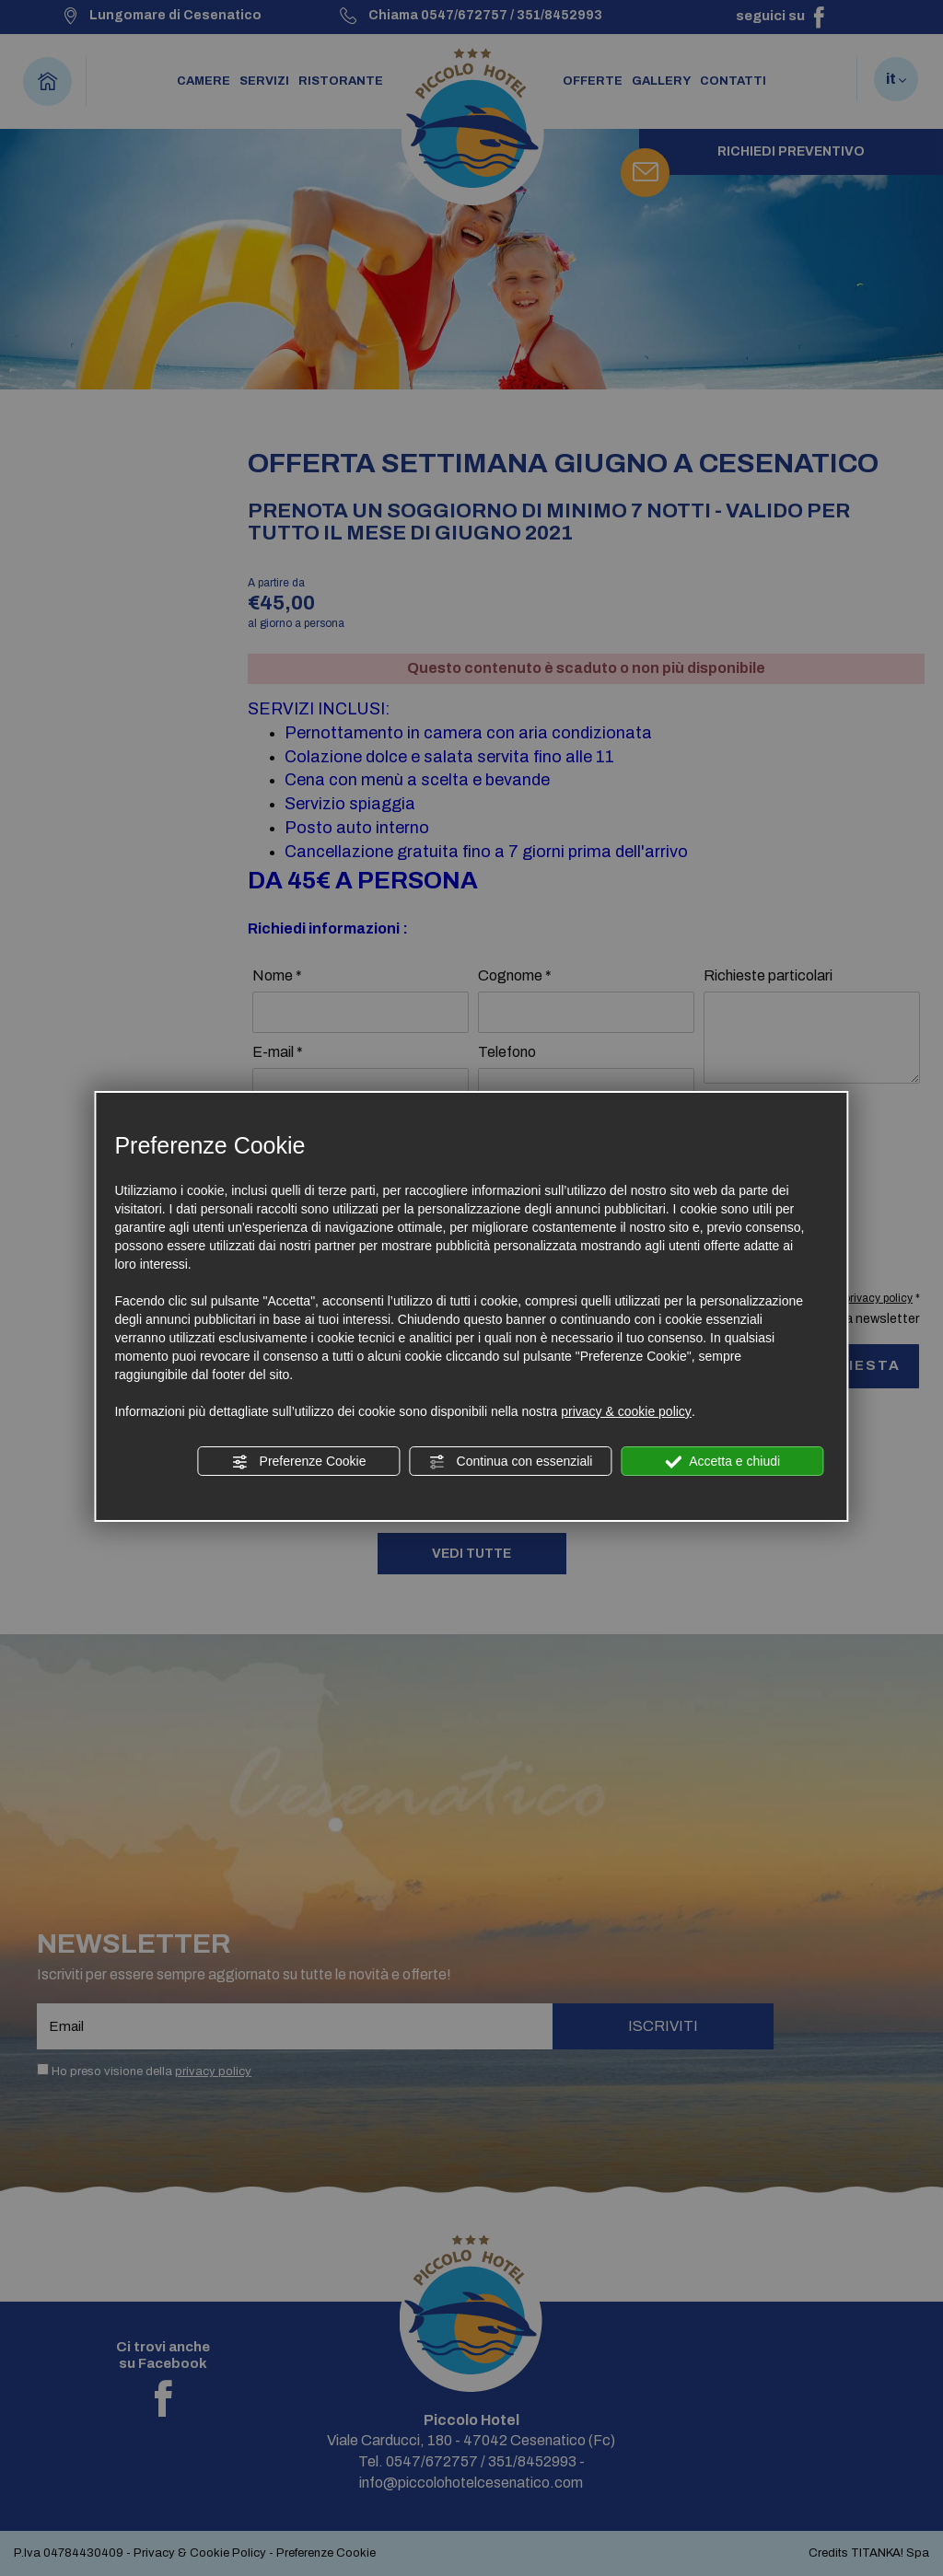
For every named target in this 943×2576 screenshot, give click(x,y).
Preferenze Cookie (299, 1462)
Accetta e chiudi (722, 1462)
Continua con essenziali (511, 1462)
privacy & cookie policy (626, 1411)
